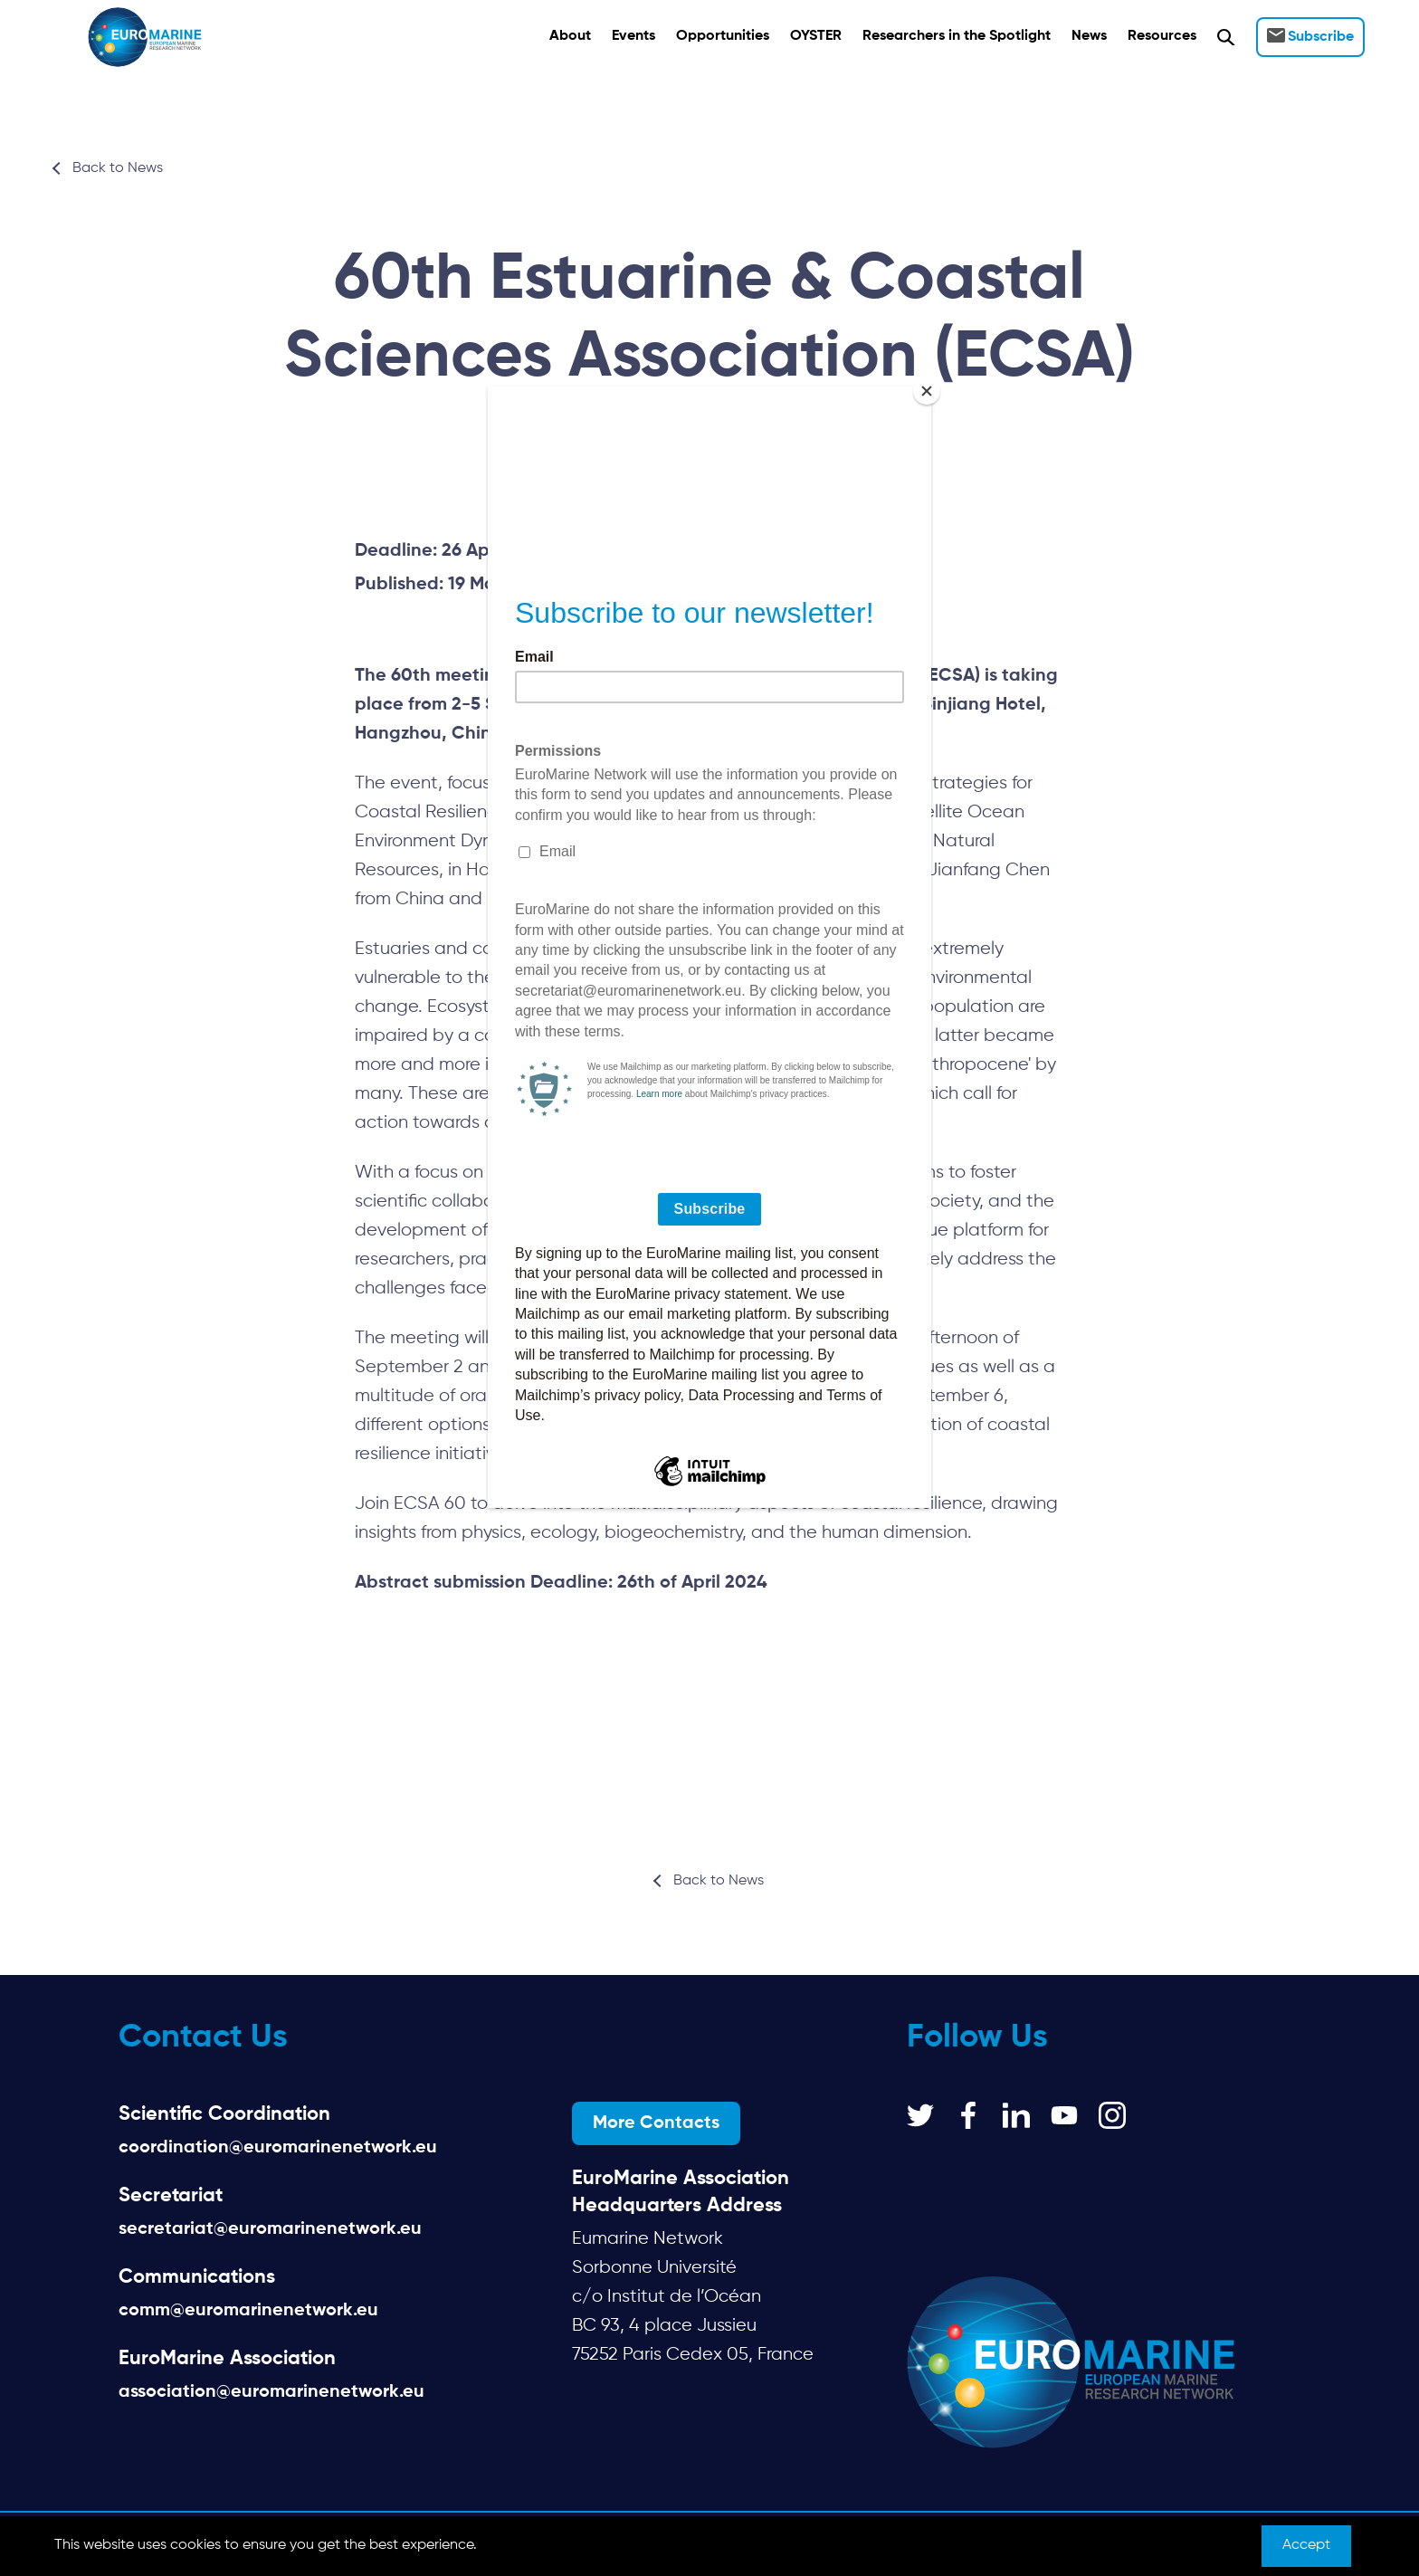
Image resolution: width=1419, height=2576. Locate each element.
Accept (1306, 2545)
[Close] (926, 391)
